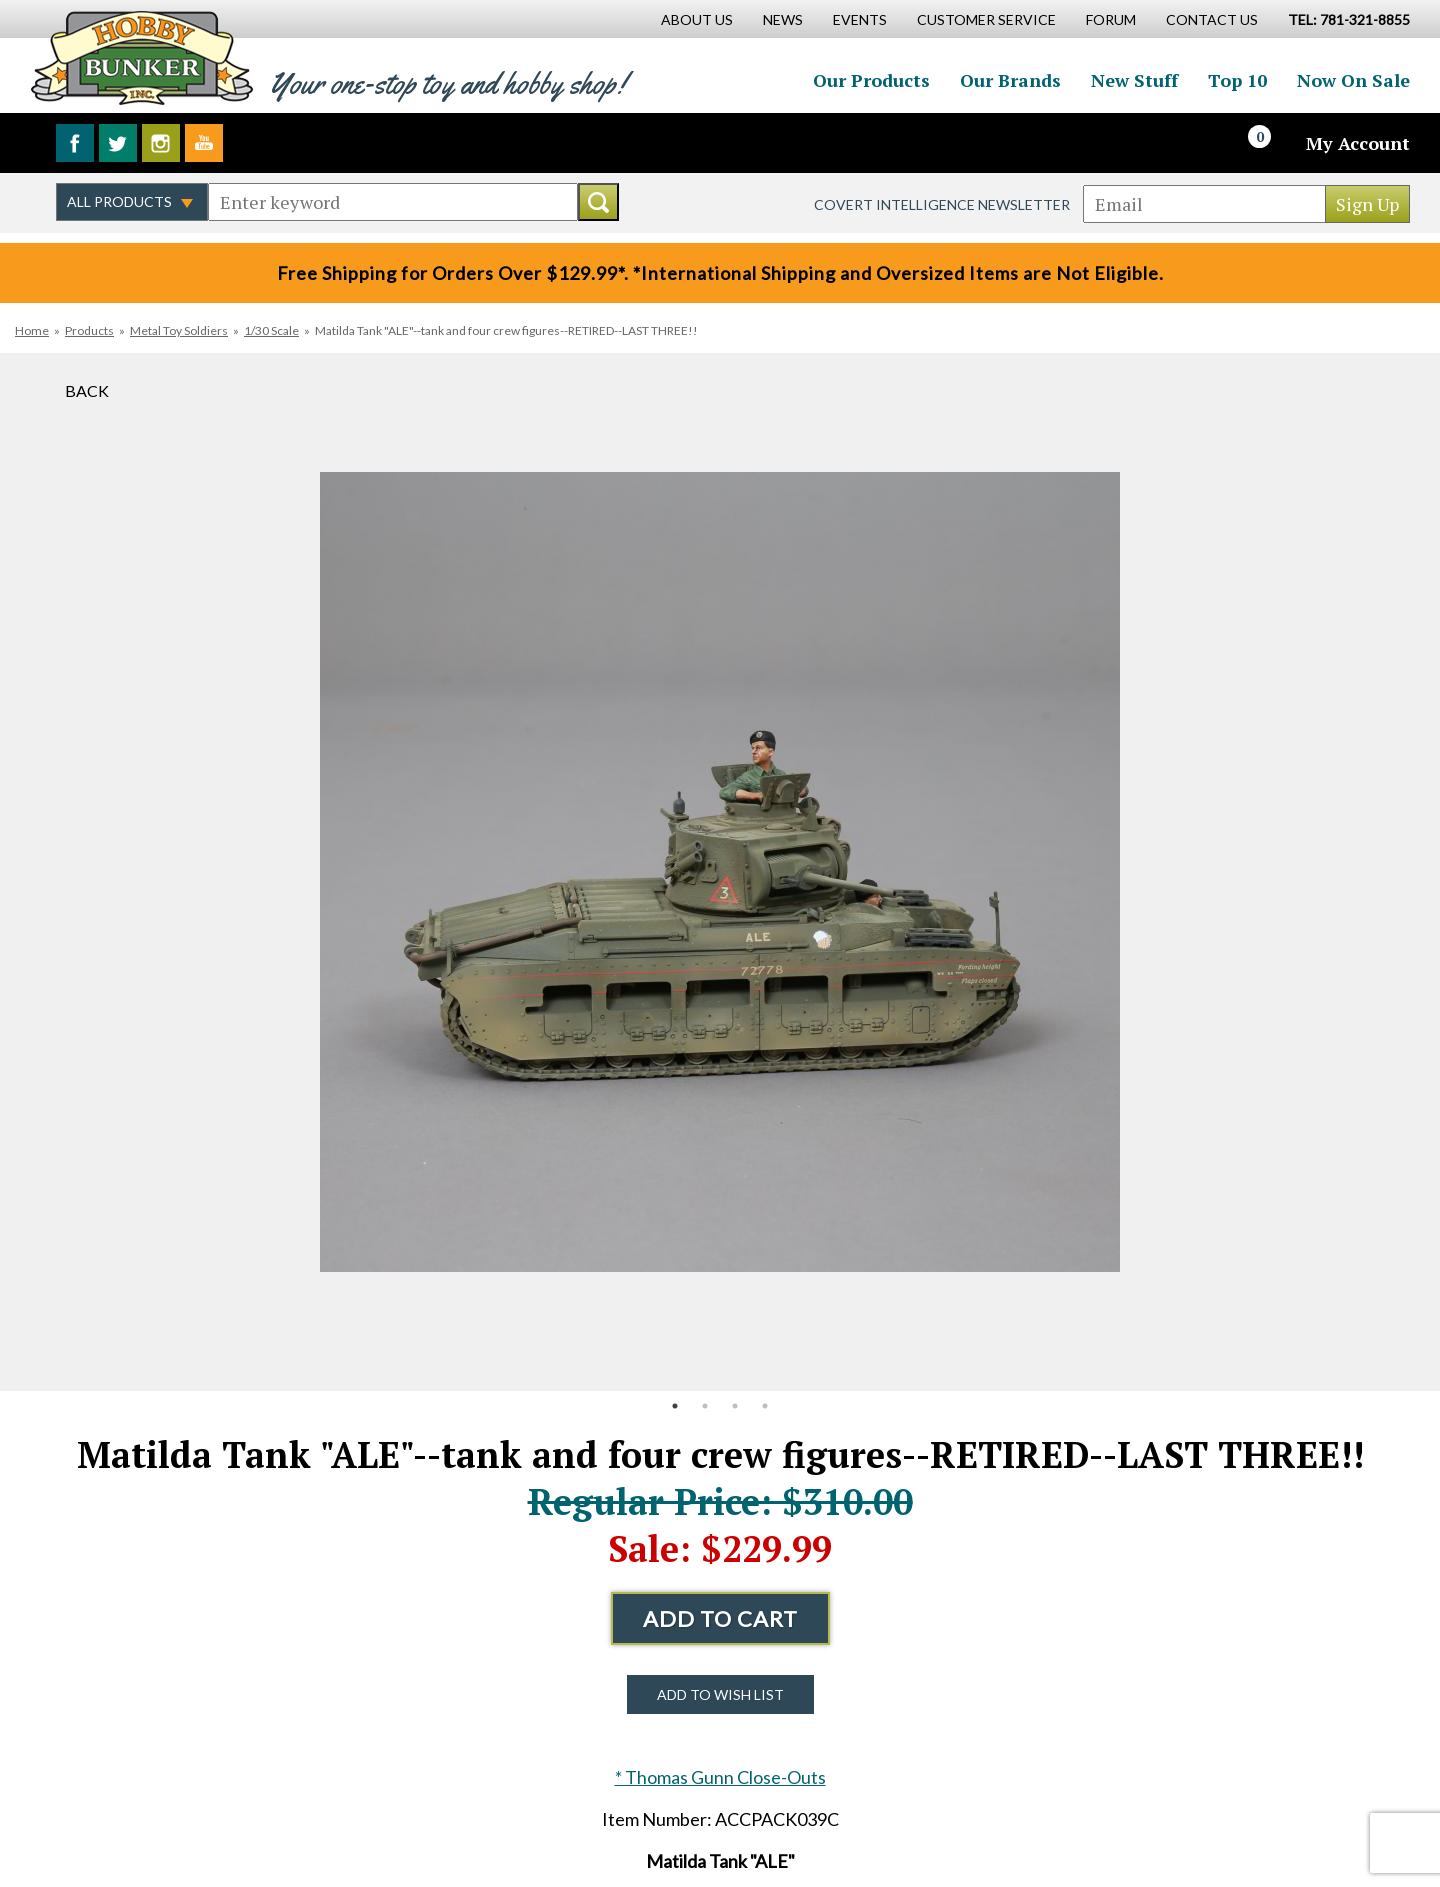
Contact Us (1212, 19)
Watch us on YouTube (204, 143)
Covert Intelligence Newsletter (942, 204)
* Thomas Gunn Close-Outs (720, 1777)
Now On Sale (1353, 80)
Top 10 (1237, 80)
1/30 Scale (271, 330)
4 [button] (765, 1406)
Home (32, 330)
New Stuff (1134, 80)
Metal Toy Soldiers (179, 330)
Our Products (871, 80)
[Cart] (1271, 143)
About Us (697, 19)
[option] (720, 872)
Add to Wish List (720, 1694)
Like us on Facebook (75, 143)
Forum (1111, 19)
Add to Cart (720, 1618)
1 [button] (675, 1406)
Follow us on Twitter (118, 143)
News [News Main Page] (783, 19)
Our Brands (1010, 80)
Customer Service (986, 19)
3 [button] (735, 1406)
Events (860, 19)
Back (87, 390)
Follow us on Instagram (161, 143)
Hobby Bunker (141, 57)
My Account (1358, 143)
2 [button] (705, 1406)
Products (89, 330)
